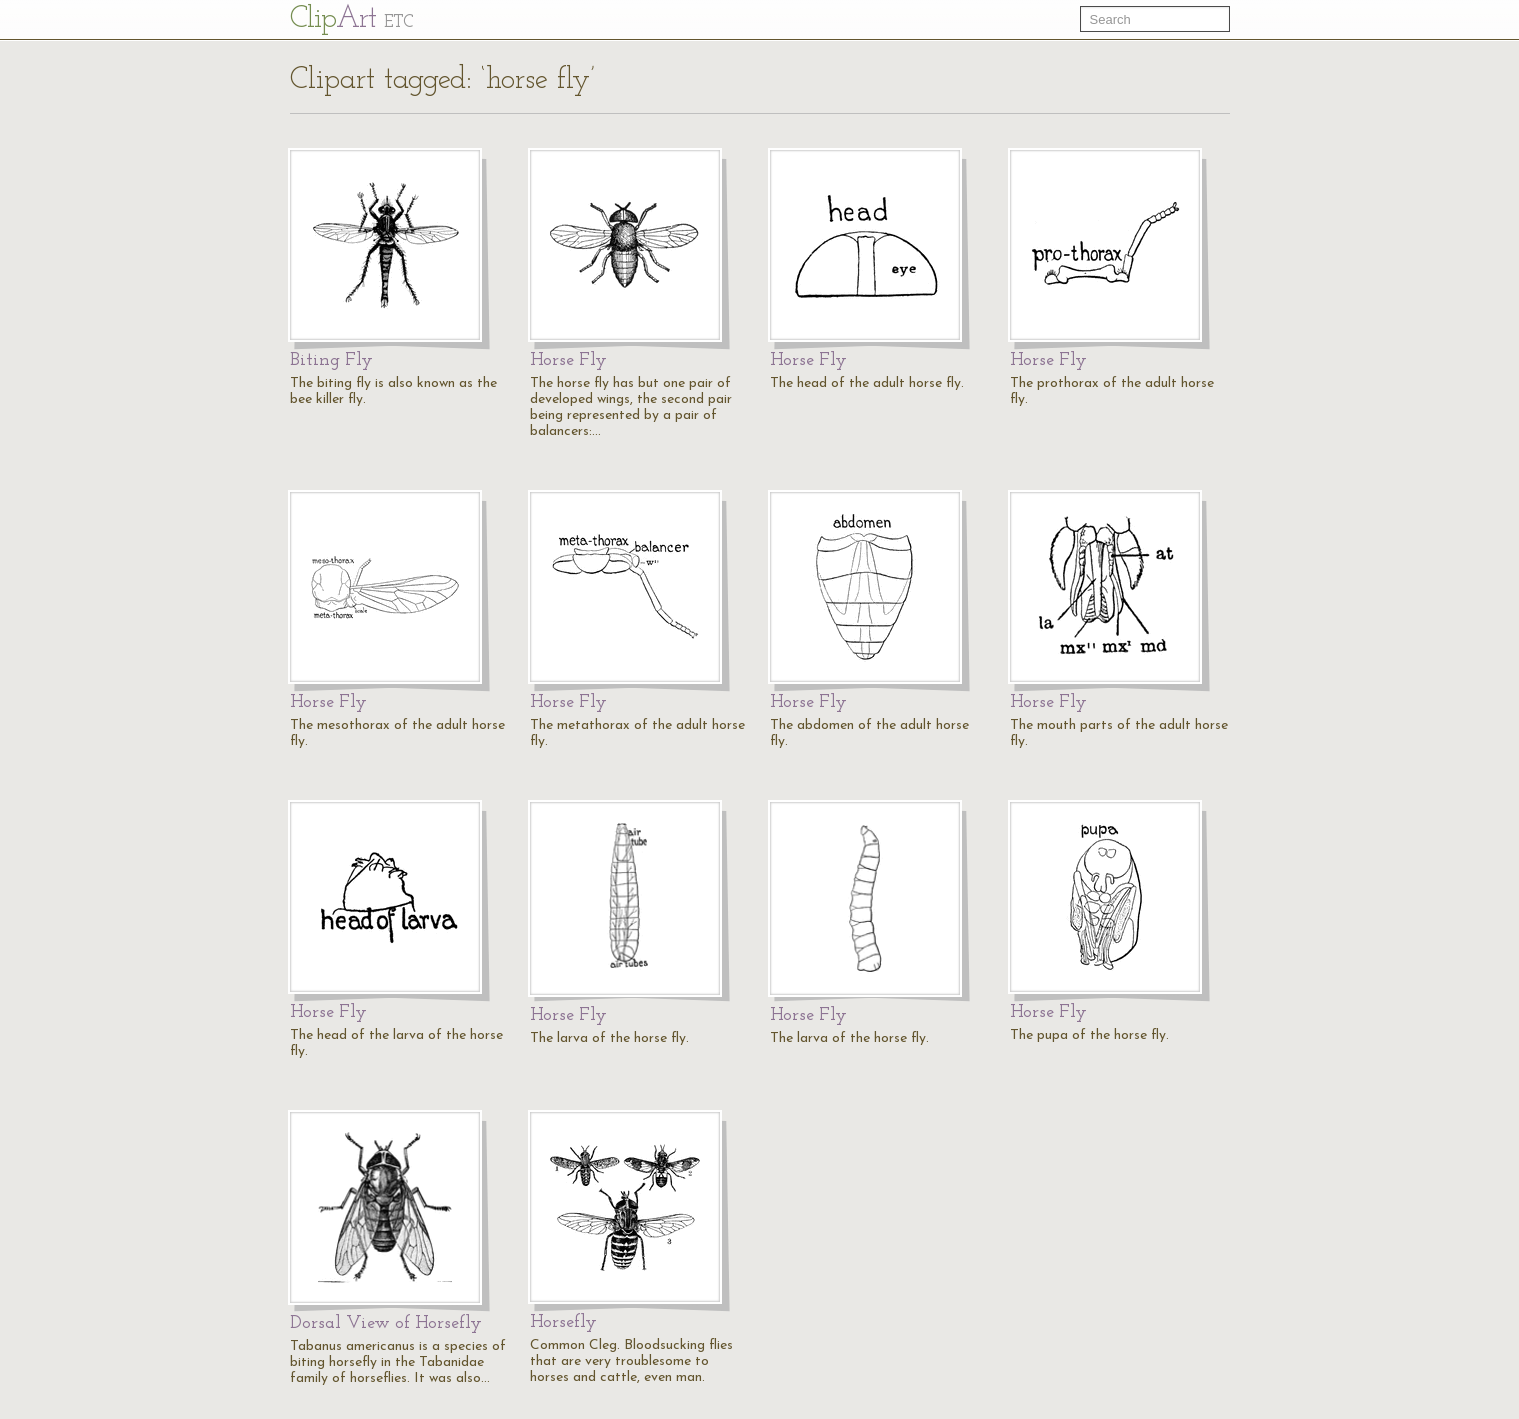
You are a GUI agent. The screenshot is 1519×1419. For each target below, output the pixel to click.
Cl (351, 19)
